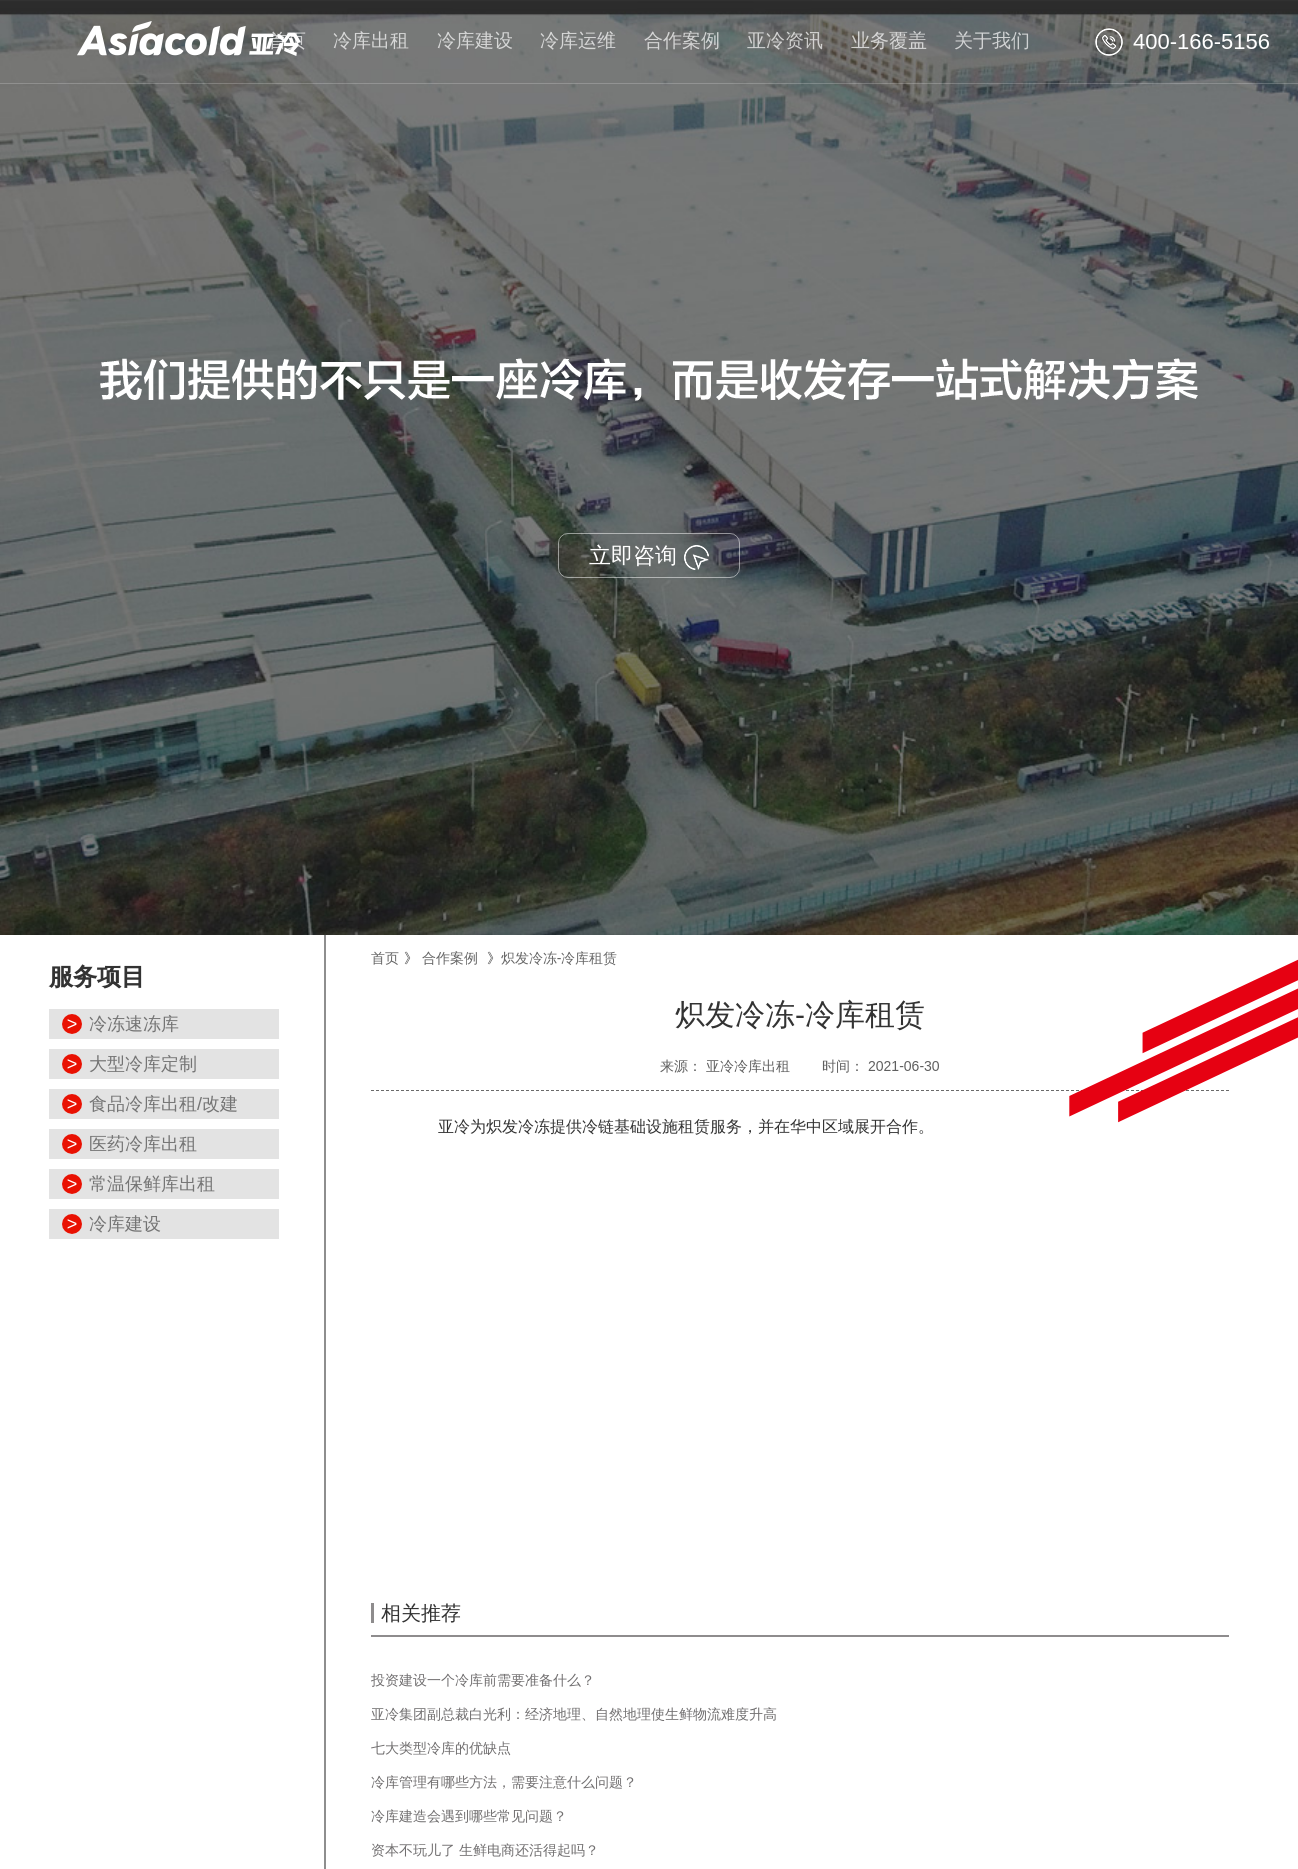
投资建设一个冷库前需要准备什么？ (483, 1680)
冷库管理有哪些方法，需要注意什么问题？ (504, 1782)
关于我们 (992, 40)
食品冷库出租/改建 (163, 1104)
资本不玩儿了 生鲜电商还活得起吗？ (485, 1850)
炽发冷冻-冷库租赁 (559, 958)
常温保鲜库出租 (152, 1184)
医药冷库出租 (143, 1144)
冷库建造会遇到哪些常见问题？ (469, 1816)
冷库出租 (371, 40)
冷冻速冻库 (134, 1024)
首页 (287, 40)
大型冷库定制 (143, 1064)
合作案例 (682, 40)
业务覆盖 (889, 40)
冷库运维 (578, 40)
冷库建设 (475, 40)
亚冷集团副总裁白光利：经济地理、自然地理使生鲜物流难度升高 (574, 1714)
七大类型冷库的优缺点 (441, 1748)
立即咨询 (649, 556)
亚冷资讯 (785, 40)
